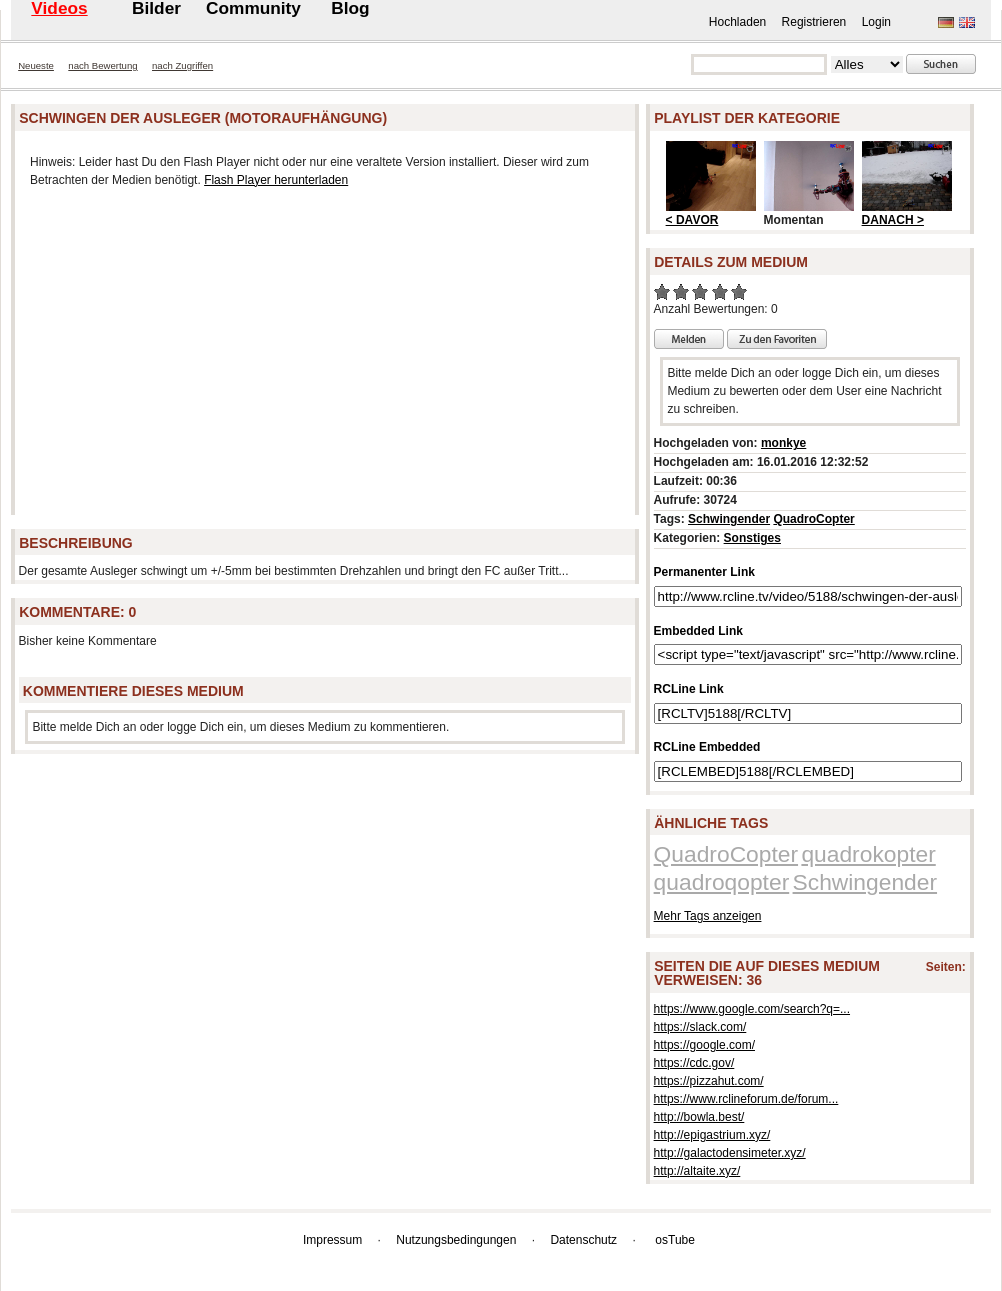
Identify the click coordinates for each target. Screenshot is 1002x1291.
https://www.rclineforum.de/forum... (746, 1099)
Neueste (36, 65)
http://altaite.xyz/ (697, 1171)
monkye (783, 443)
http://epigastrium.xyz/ (712, 1135)
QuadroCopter (813, 519)
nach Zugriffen (182, 65)
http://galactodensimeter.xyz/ (730, 1153)
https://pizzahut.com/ (709, 1081)
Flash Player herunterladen (276, 180)
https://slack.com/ (700, 1027)
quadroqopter (722, 882)
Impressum (332, 1240)
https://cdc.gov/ (694, 1063)
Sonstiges (752, 538)
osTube (675, 1240)
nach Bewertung (102, 65)
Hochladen (737, 22)
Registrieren (814, 22)
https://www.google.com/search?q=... (752, 1009)
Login (876, 22)
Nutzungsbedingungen (456, 1240)
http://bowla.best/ (699, 1117)
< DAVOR (692, 220)
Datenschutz (583, 1240)
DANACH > (893, 220)
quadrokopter (868, 854)
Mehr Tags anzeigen (708, 916)
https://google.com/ (704, 1045)
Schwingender (729, 519)
